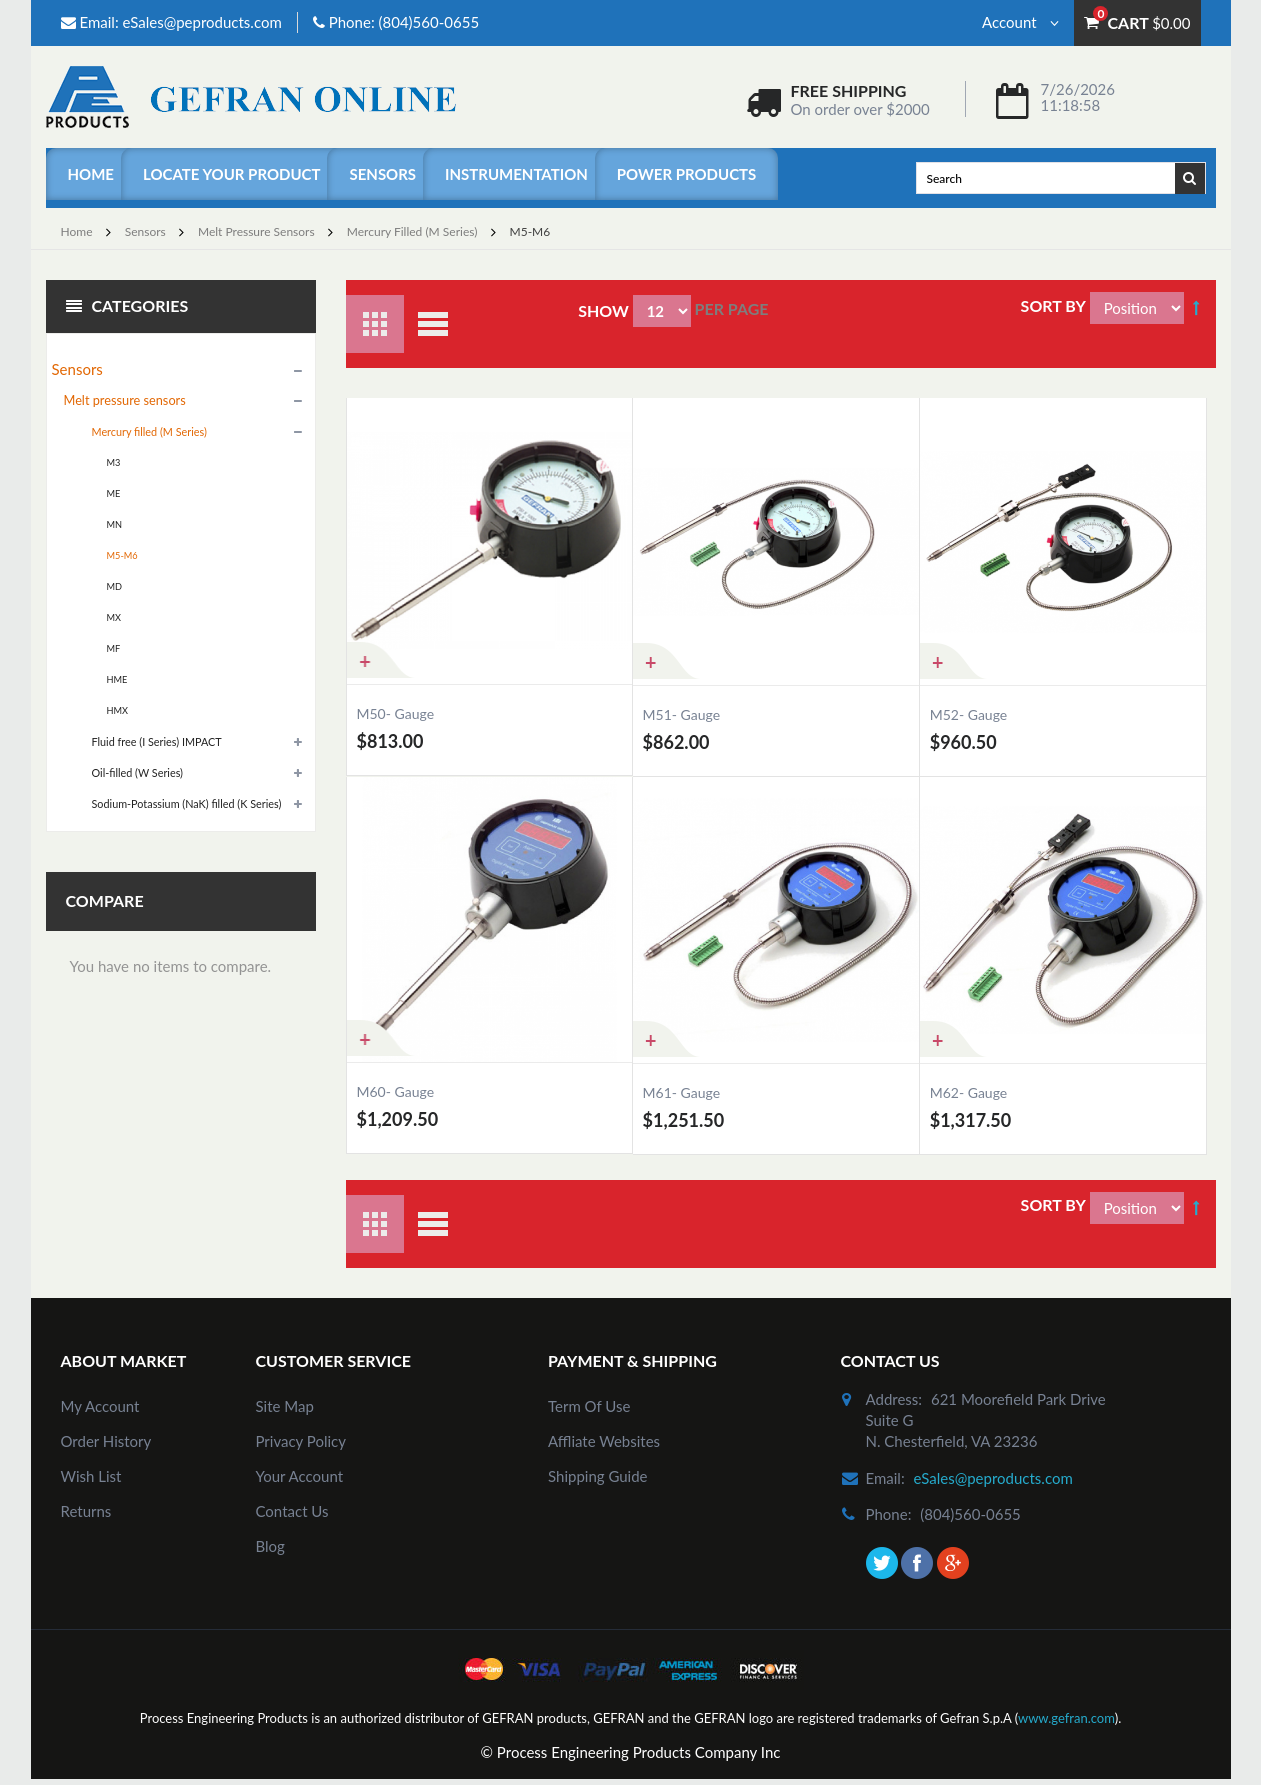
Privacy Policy (301, 1441)
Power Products (686, 174)
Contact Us (292, 1511)
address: (894, 1399)
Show (603, 310)
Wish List (91, 1476)
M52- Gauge (969, 714)
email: (885, 1478)
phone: (889, 1514)
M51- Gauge (682, 714)
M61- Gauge (682, 1092)
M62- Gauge (969, 1092)
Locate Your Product (231, 174)
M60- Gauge (396, 1091)
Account (1020, 22)
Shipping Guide (598, 1476)
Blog (270, 1546)
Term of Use (589, 1406)
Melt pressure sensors (256, 231)
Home (91, 174)
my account (100, 1406)
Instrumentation (516, 174)
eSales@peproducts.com (201, 22)
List (433, 324)
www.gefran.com (1066, 1718)
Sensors (382, 174)
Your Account (300, 1476)
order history (106, 1441)
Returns (86, 1511)
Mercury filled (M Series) (412, 231)
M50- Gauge (396, 713)
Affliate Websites (604, 1441)
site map (285, 1406)
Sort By (1053, 305)
